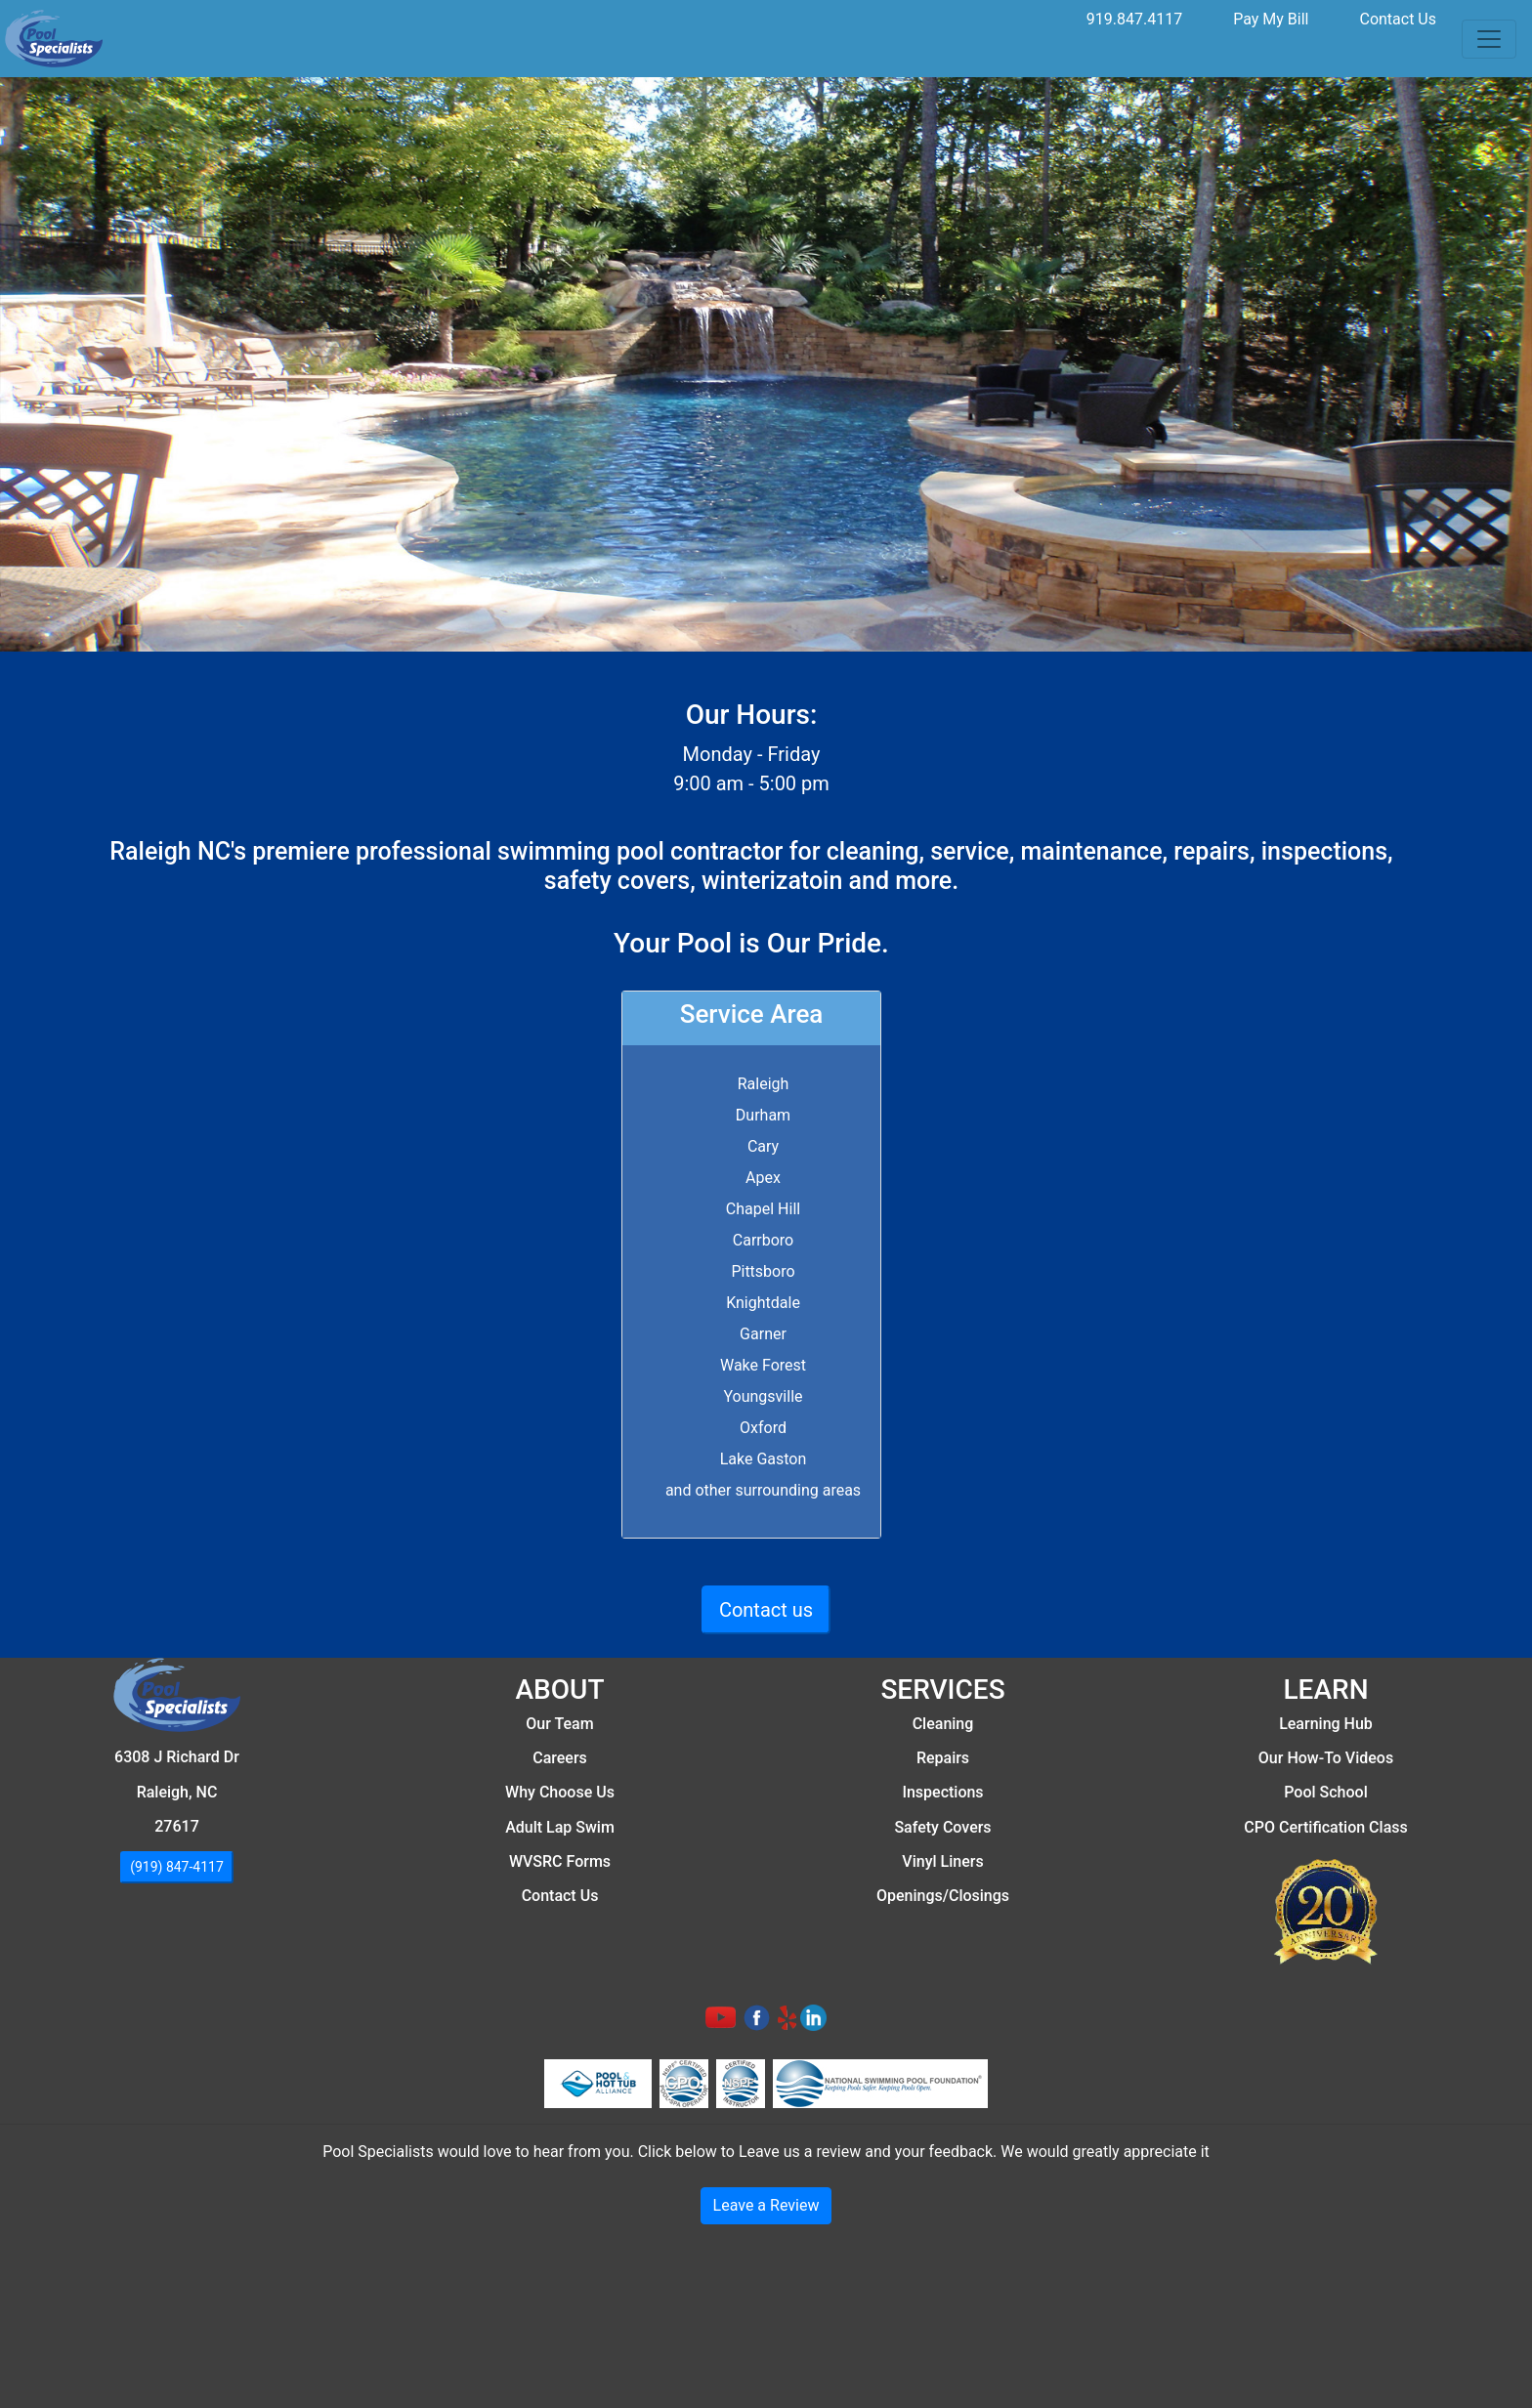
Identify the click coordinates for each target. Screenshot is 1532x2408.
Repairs (942, 1758)
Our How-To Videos (1325, 1758)
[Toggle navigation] (1489, 39)
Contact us (766, 1610)
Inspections (942, 1792)
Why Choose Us (560, 1792)
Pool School (1325, 1792)
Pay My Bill (1270, 19)
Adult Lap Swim (560, 1827)
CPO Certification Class (1325, 1827)
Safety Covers (942, 1827)
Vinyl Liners (942, 1861)
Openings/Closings (942, 1895)
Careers (559, 1758)
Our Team (559, 1723)
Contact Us (1397, 19)
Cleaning (943, 1723)
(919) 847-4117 (177, 1867)
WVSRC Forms (560, 1861)
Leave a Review (766, 2205)
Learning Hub (1326, 1723)
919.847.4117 (1134, 19)
